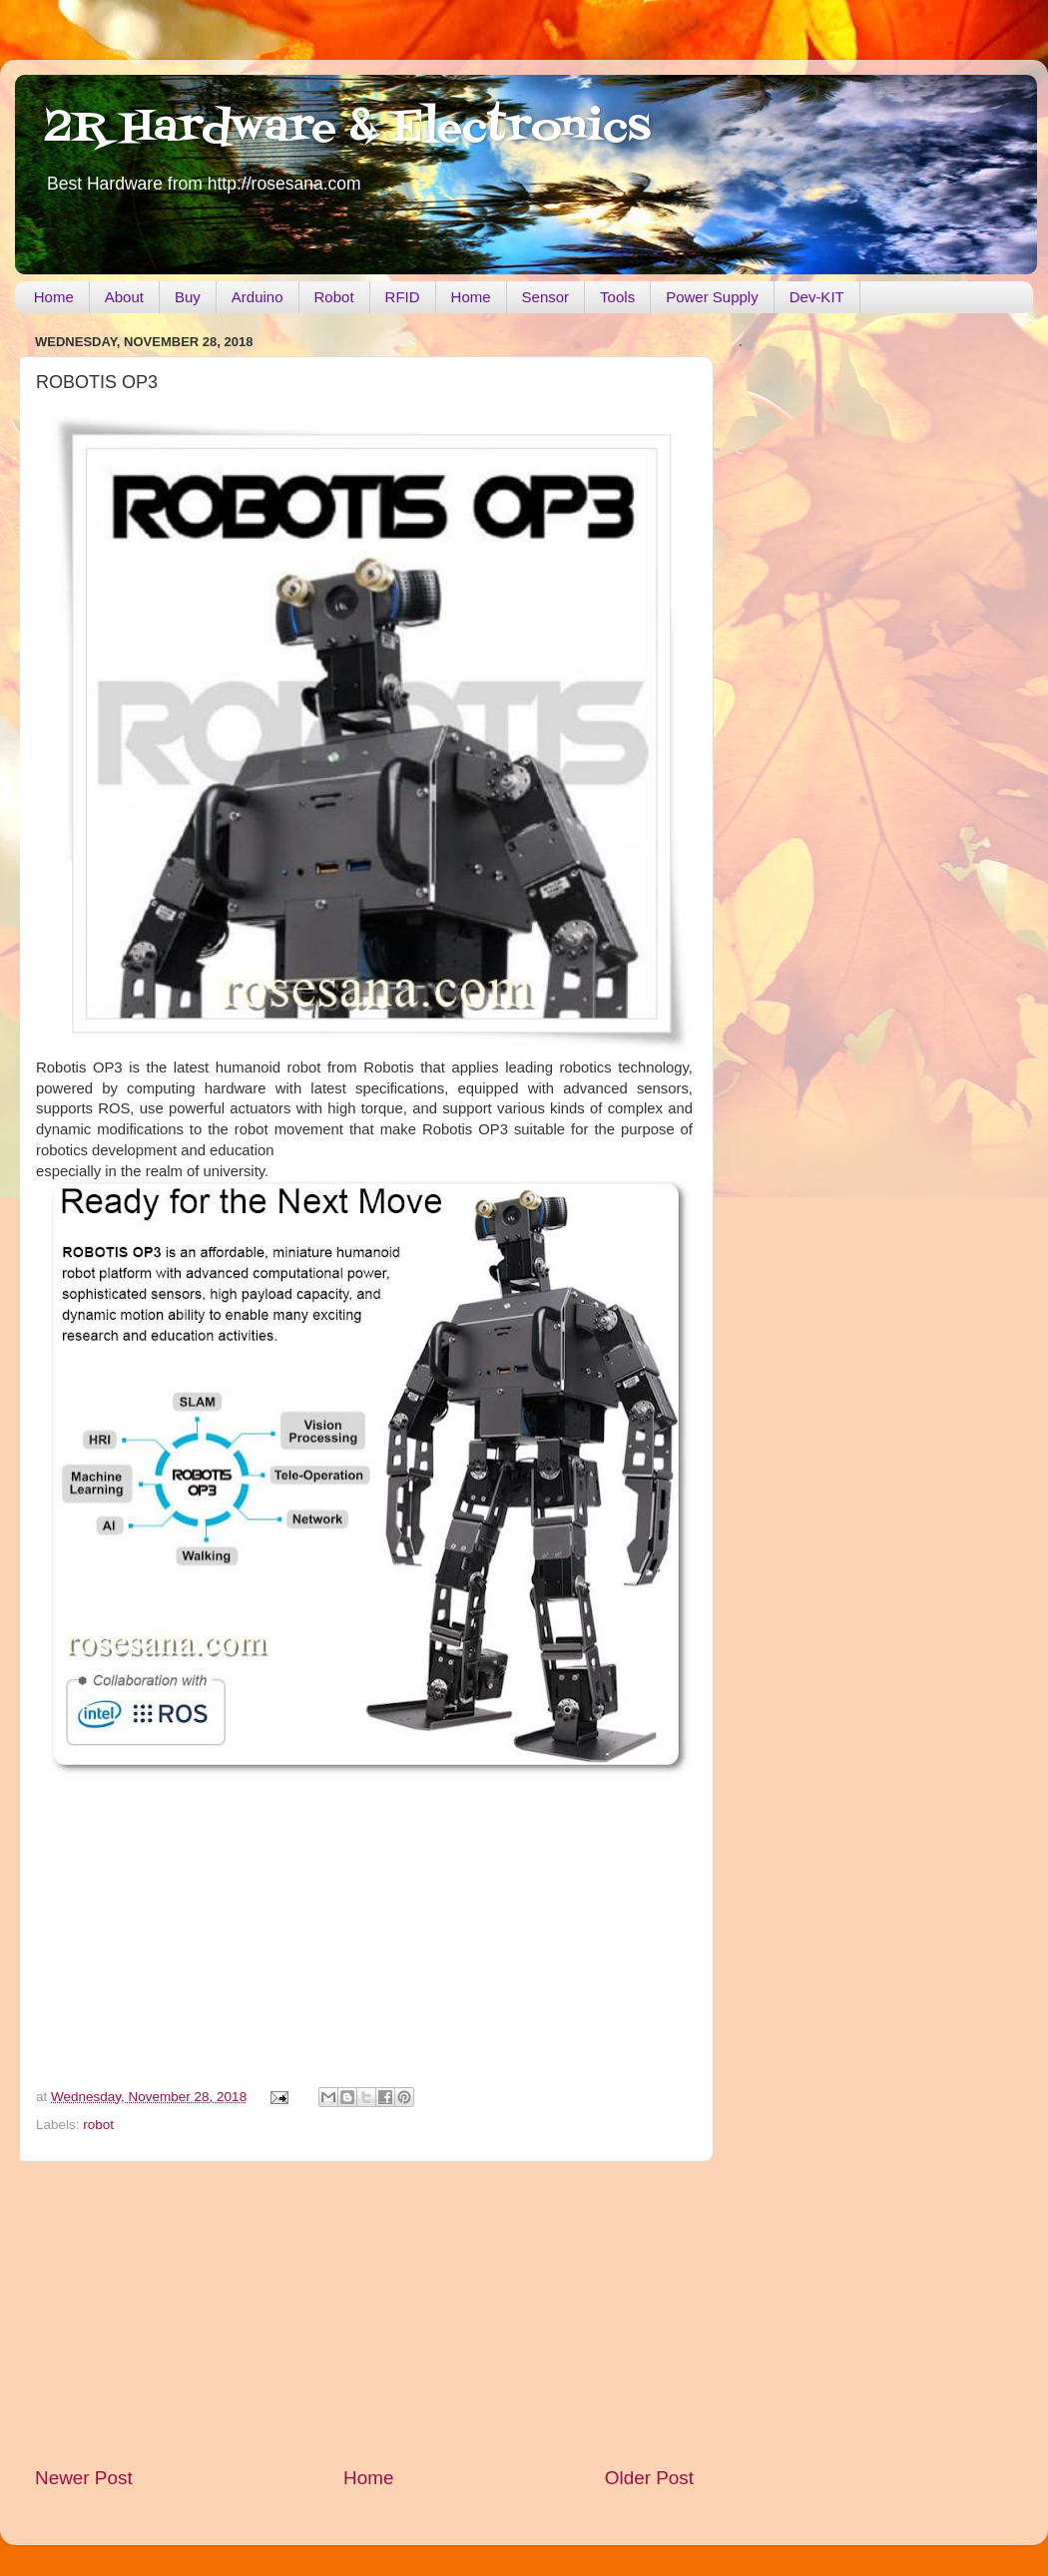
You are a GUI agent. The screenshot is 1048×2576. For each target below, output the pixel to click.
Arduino (257, 296)
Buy (188, 296)
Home (54, 296)
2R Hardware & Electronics (348, 129)
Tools (617, 296)
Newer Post (84, 2477)
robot (98, 2124)
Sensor (546, 296)
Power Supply (712, 296)
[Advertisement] (364, 2313)
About (124, 296)
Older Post (649, 2477)
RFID (402, 296)
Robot (334, 296)
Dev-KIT (816, 296)
